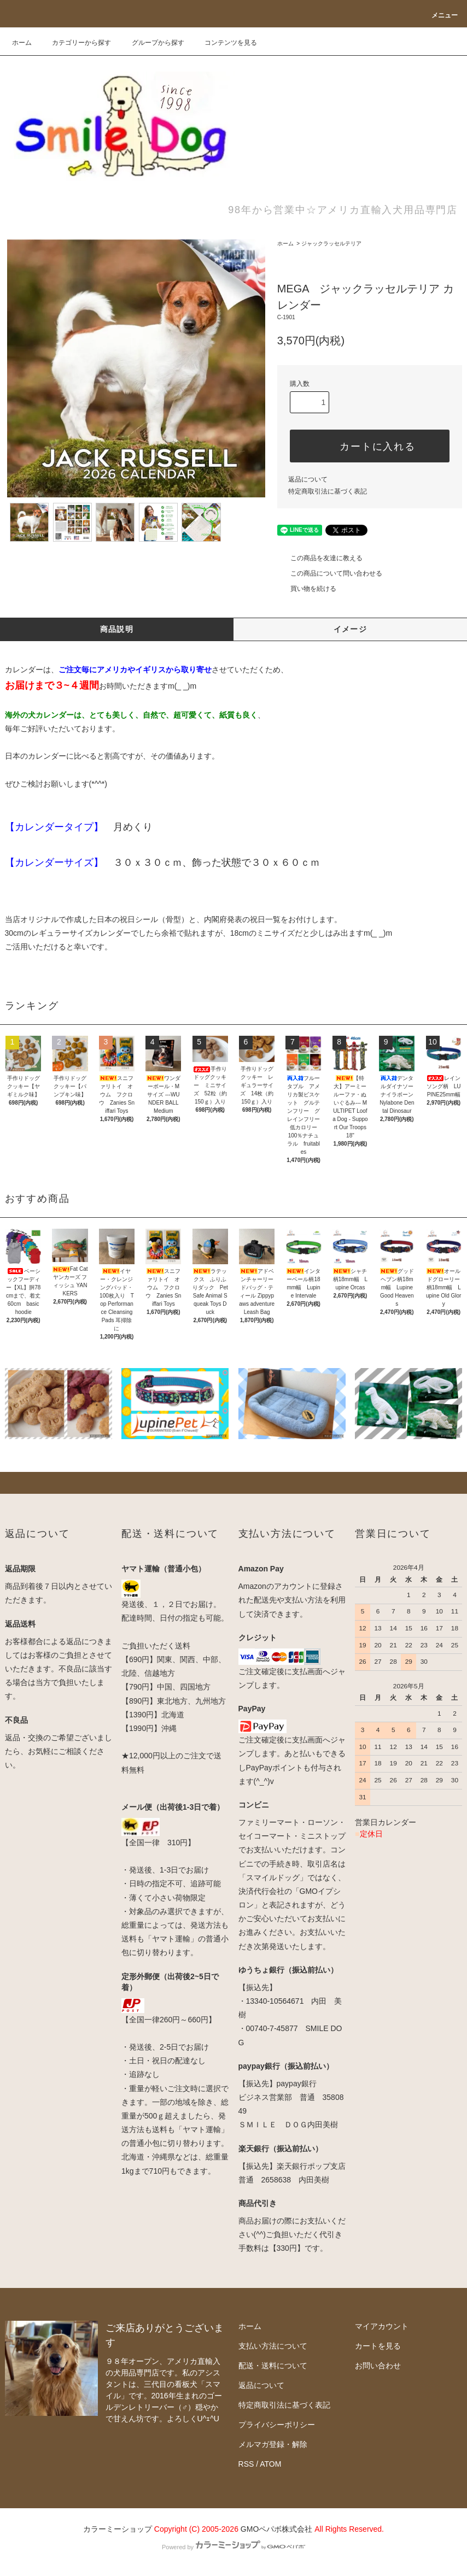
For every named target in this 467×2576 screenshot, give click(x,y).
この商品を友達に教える (320, 558)
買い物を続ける (306, 588)
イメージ (350, 629)
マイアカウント (381, 2326)
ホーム (22, 42)
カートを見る (378, 2346)
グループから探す (151, 42)
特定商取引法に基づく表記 (327, 491)
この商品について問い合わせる (329, 573)
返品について (308, 479)
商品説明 (117, 629)
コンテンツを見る (224, 42)
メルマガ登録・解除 (272, 2444)
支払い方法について (272, 2346)
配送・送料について (272, 2365)
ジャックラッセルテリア (331, 243)
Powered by (233, 2547)
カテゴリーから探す (75, 42)
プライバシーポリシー (276, 2424)
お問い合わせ (378, 2365)
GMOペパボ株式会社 (276, 2529)
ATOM (270, 2464)
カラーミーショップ (117, 2529)
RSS (246, 2464)
